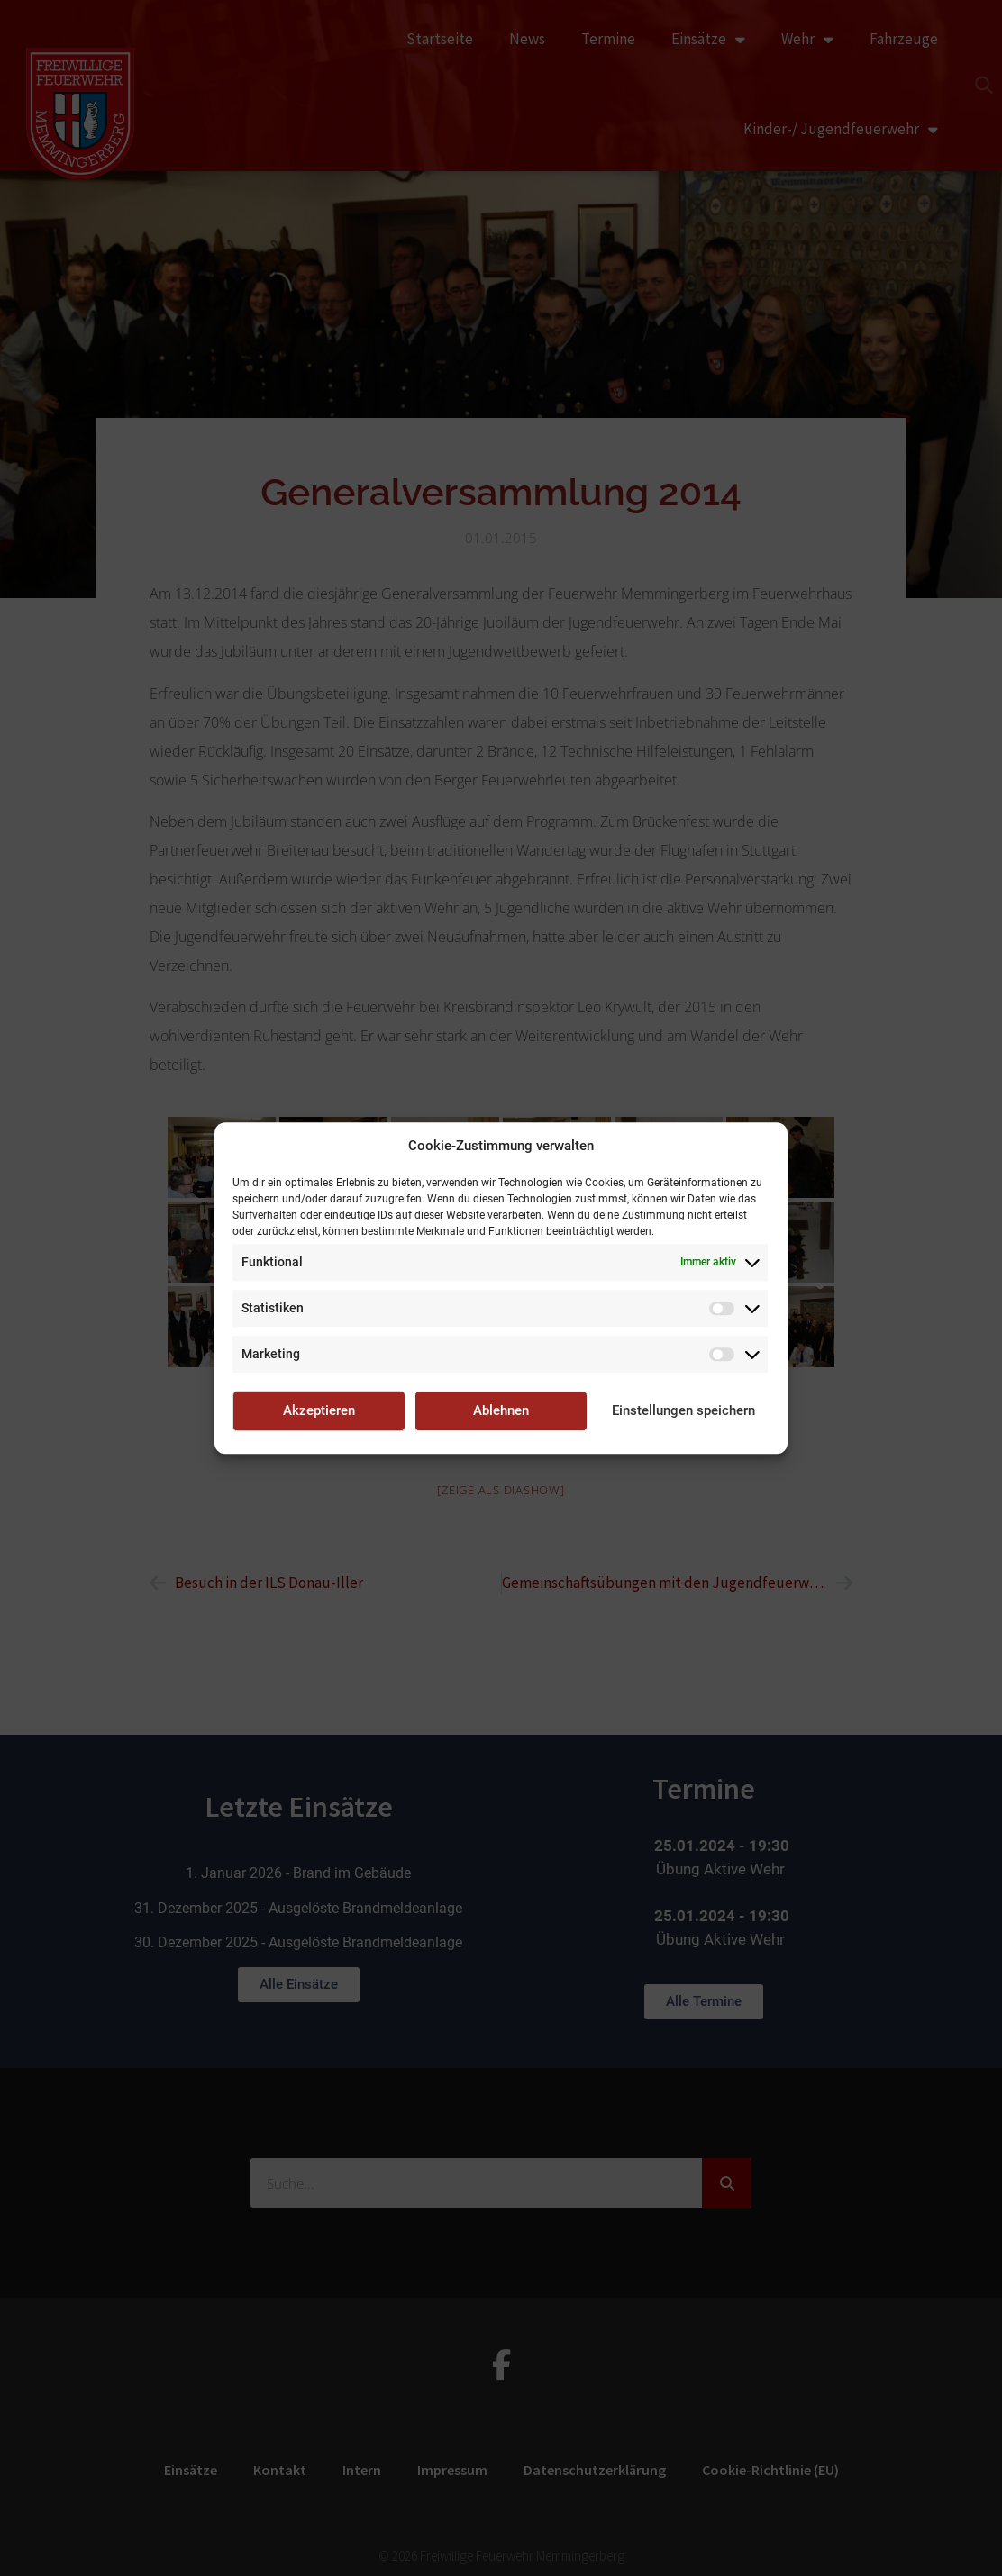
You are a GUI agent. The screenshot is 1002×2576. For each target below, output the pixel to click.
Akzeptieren (319, 1410)
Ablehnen (501, 1410)
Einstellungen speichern (683, 1410)
